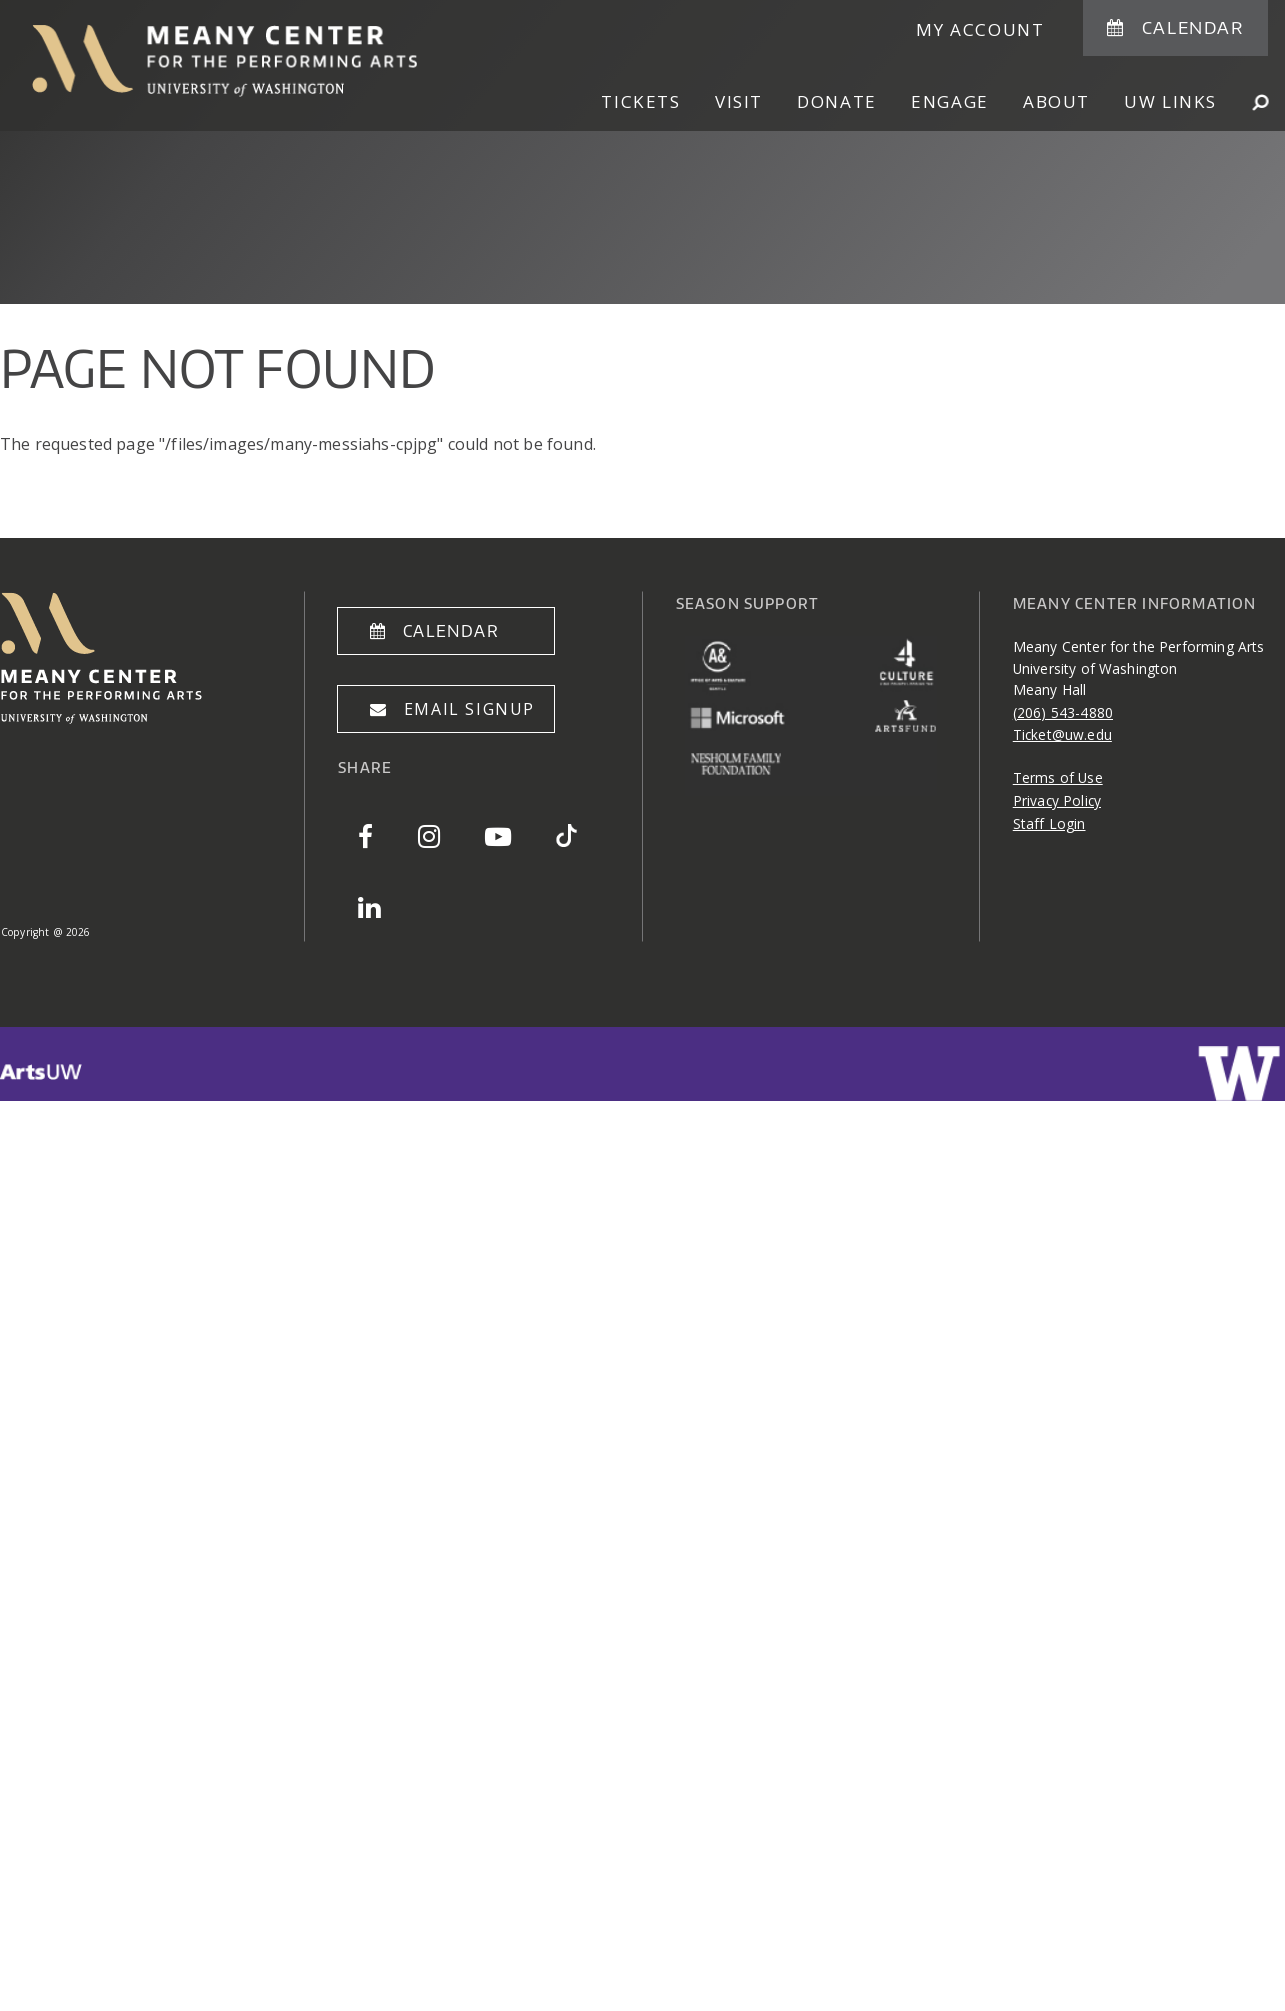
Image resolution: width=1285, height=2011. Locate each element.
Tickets (640, 101)
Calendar (1193, 27)
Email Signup (469, 709)
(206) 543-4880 (1063, 712)
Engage (950, 101)
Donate (837, 101)
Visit (739, 101)
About (1056, 101)
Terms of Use (1058, 777)
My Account (980, 29)
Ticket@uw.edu (1062, 734)
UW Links (1170, 101)
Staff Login (1049, 823)
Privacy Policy (1057, 800)
